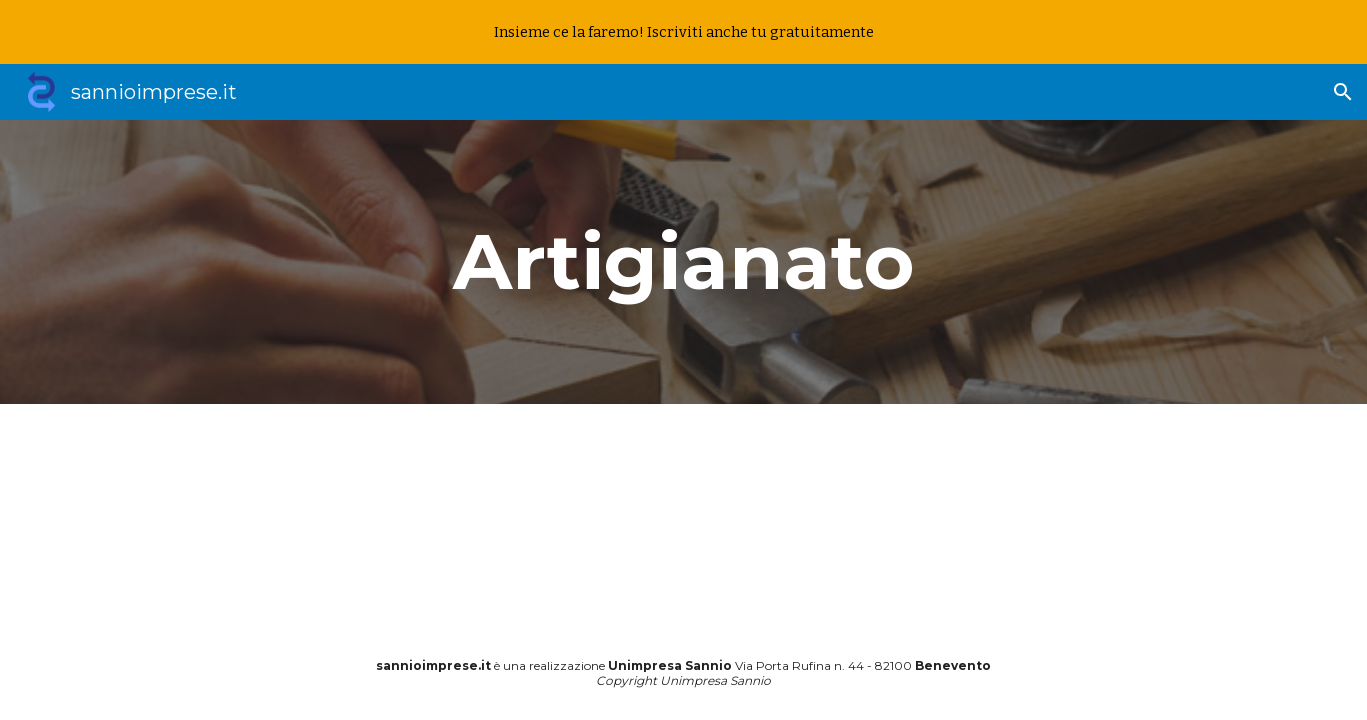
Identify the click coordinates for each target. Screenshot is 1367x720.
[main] (684, 262)
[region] (683, 32)
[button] (1343, 92)
